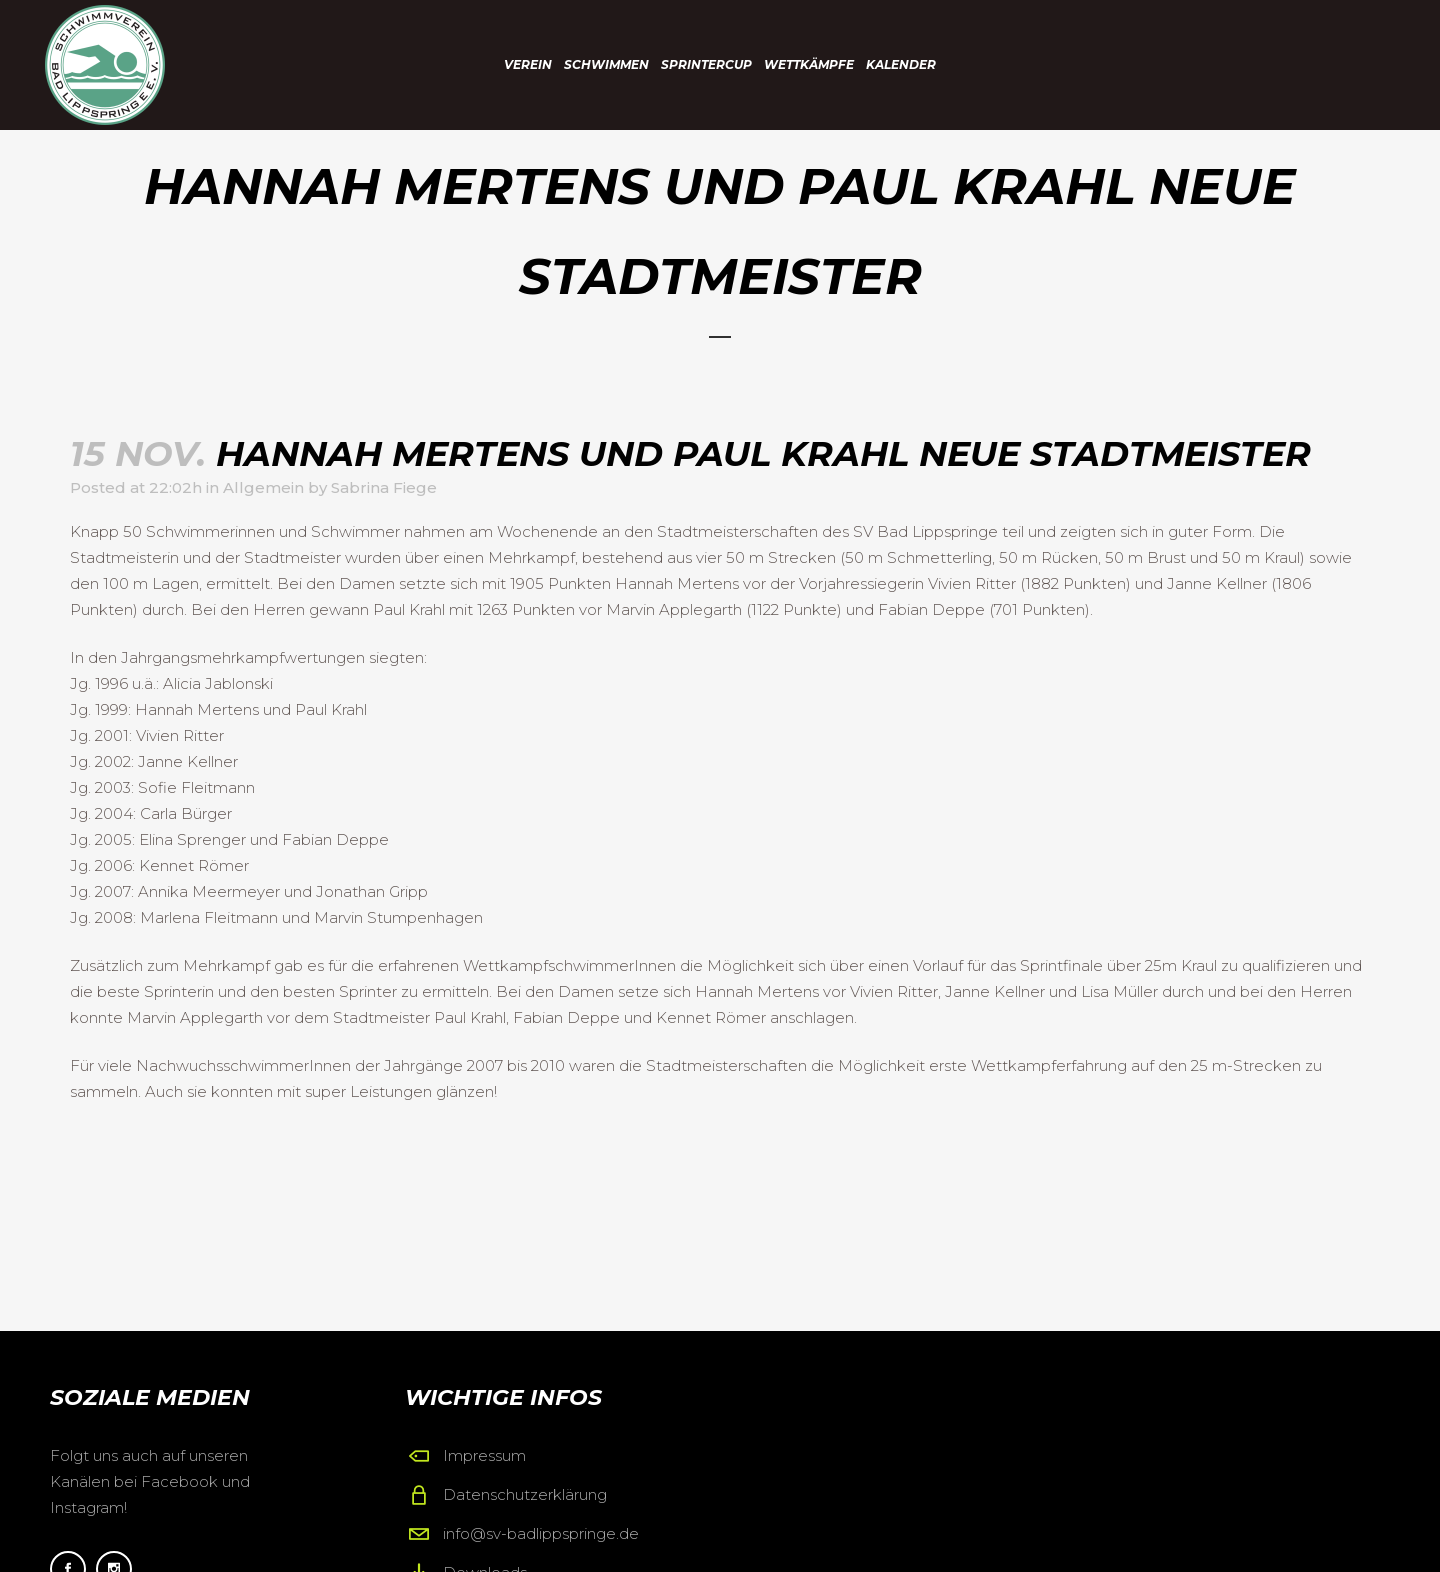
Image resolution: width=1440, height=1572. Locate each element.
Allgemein (263, 487)
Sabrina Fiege (384, 487)
